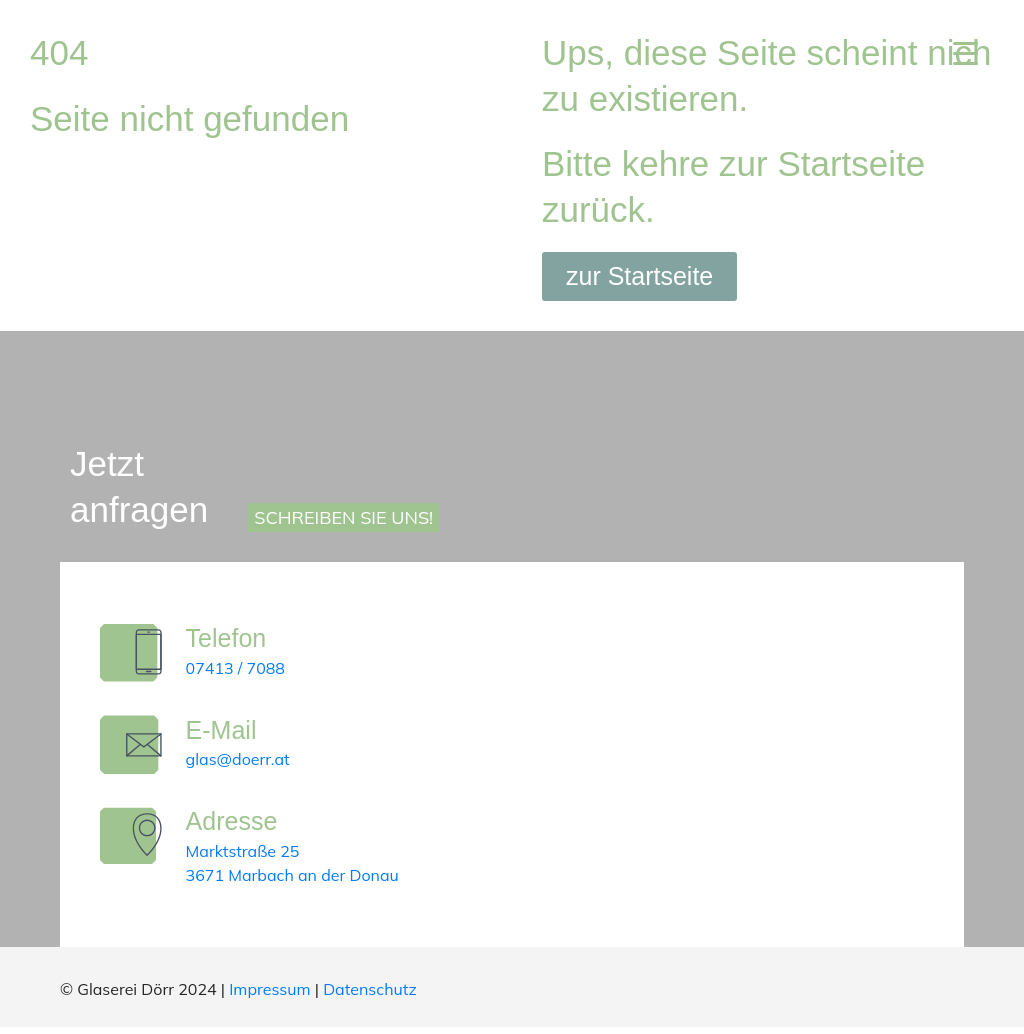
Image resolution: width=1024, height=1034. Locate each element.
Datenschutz (370, 996)
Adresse (235, 828)
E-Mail (224, 733)
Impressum (269, 996)
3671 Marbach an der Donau (295, 882)
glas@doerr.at (241, 763)
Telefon (229, 638)
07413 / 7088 (238, 668)
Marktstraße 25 (246, 858)
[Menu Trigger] (965, 52)
